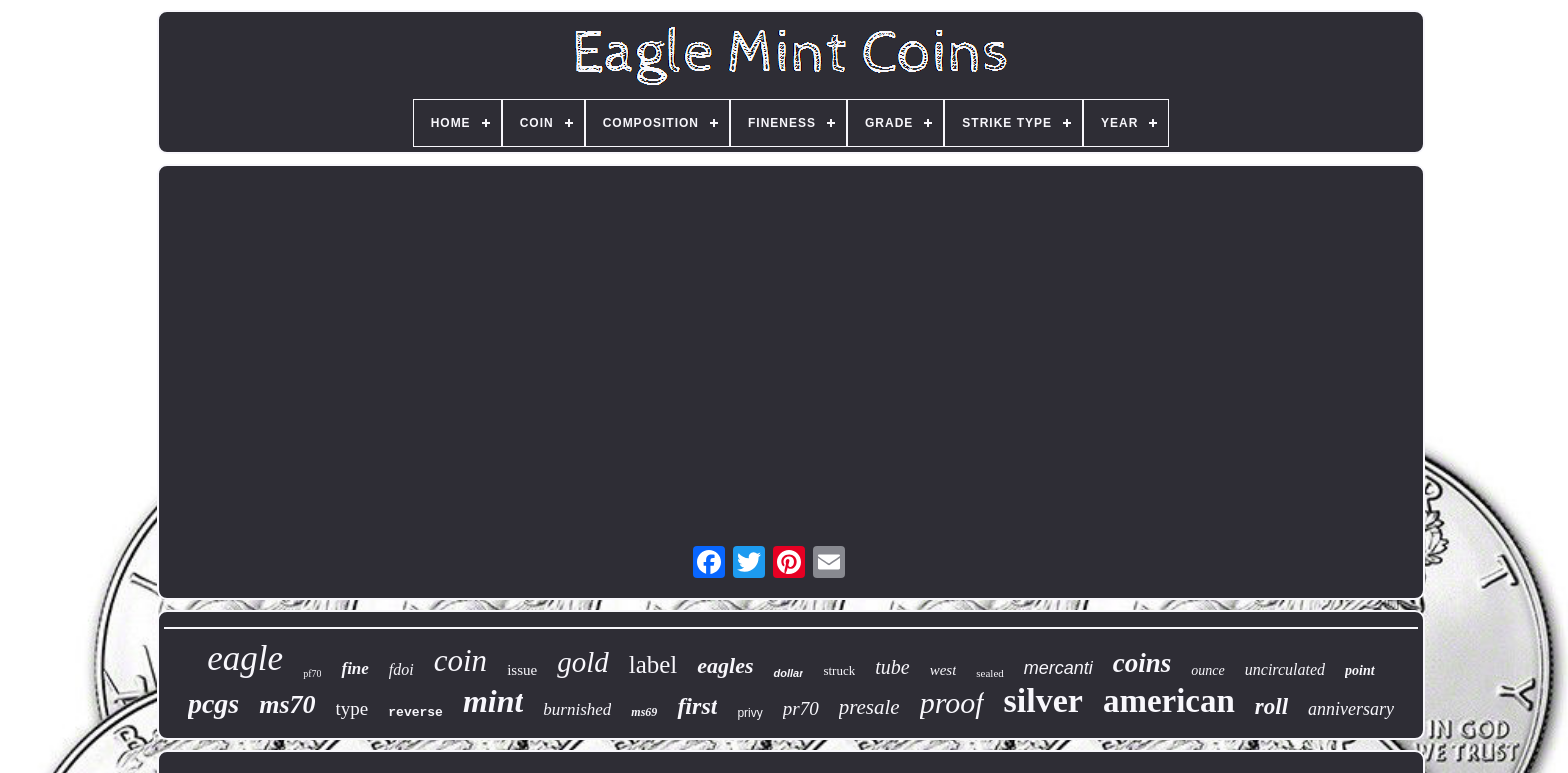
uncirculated (1285, 669)
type (352, 708)
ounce (1207, 670)
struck (839, 670)
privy (749, 713)
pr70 (801, 708)
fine (354, 668)
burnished (577, 709)
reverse (415, 712)
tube (892, 667)
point (1360, 670)
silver (1043, 700)
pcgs (213, 703)
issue (522, 670)
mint (493, 701)
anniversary (1351, 709)
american (1169, 701)
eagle (245, 658)
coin (460, 660)
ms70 (287, 704)
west (943, 670)
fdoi (401, 669)
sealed (989, 673)
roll (1271, 706)
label (653, 664)
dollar (788, 673)
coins (1142, 663)
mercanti (1058, 668)
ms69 (644, 712)
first (697, 706)
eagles (725, 665)
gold (583, 662)
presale (869, 707)
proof (952, 702)
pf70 (312, 673)
